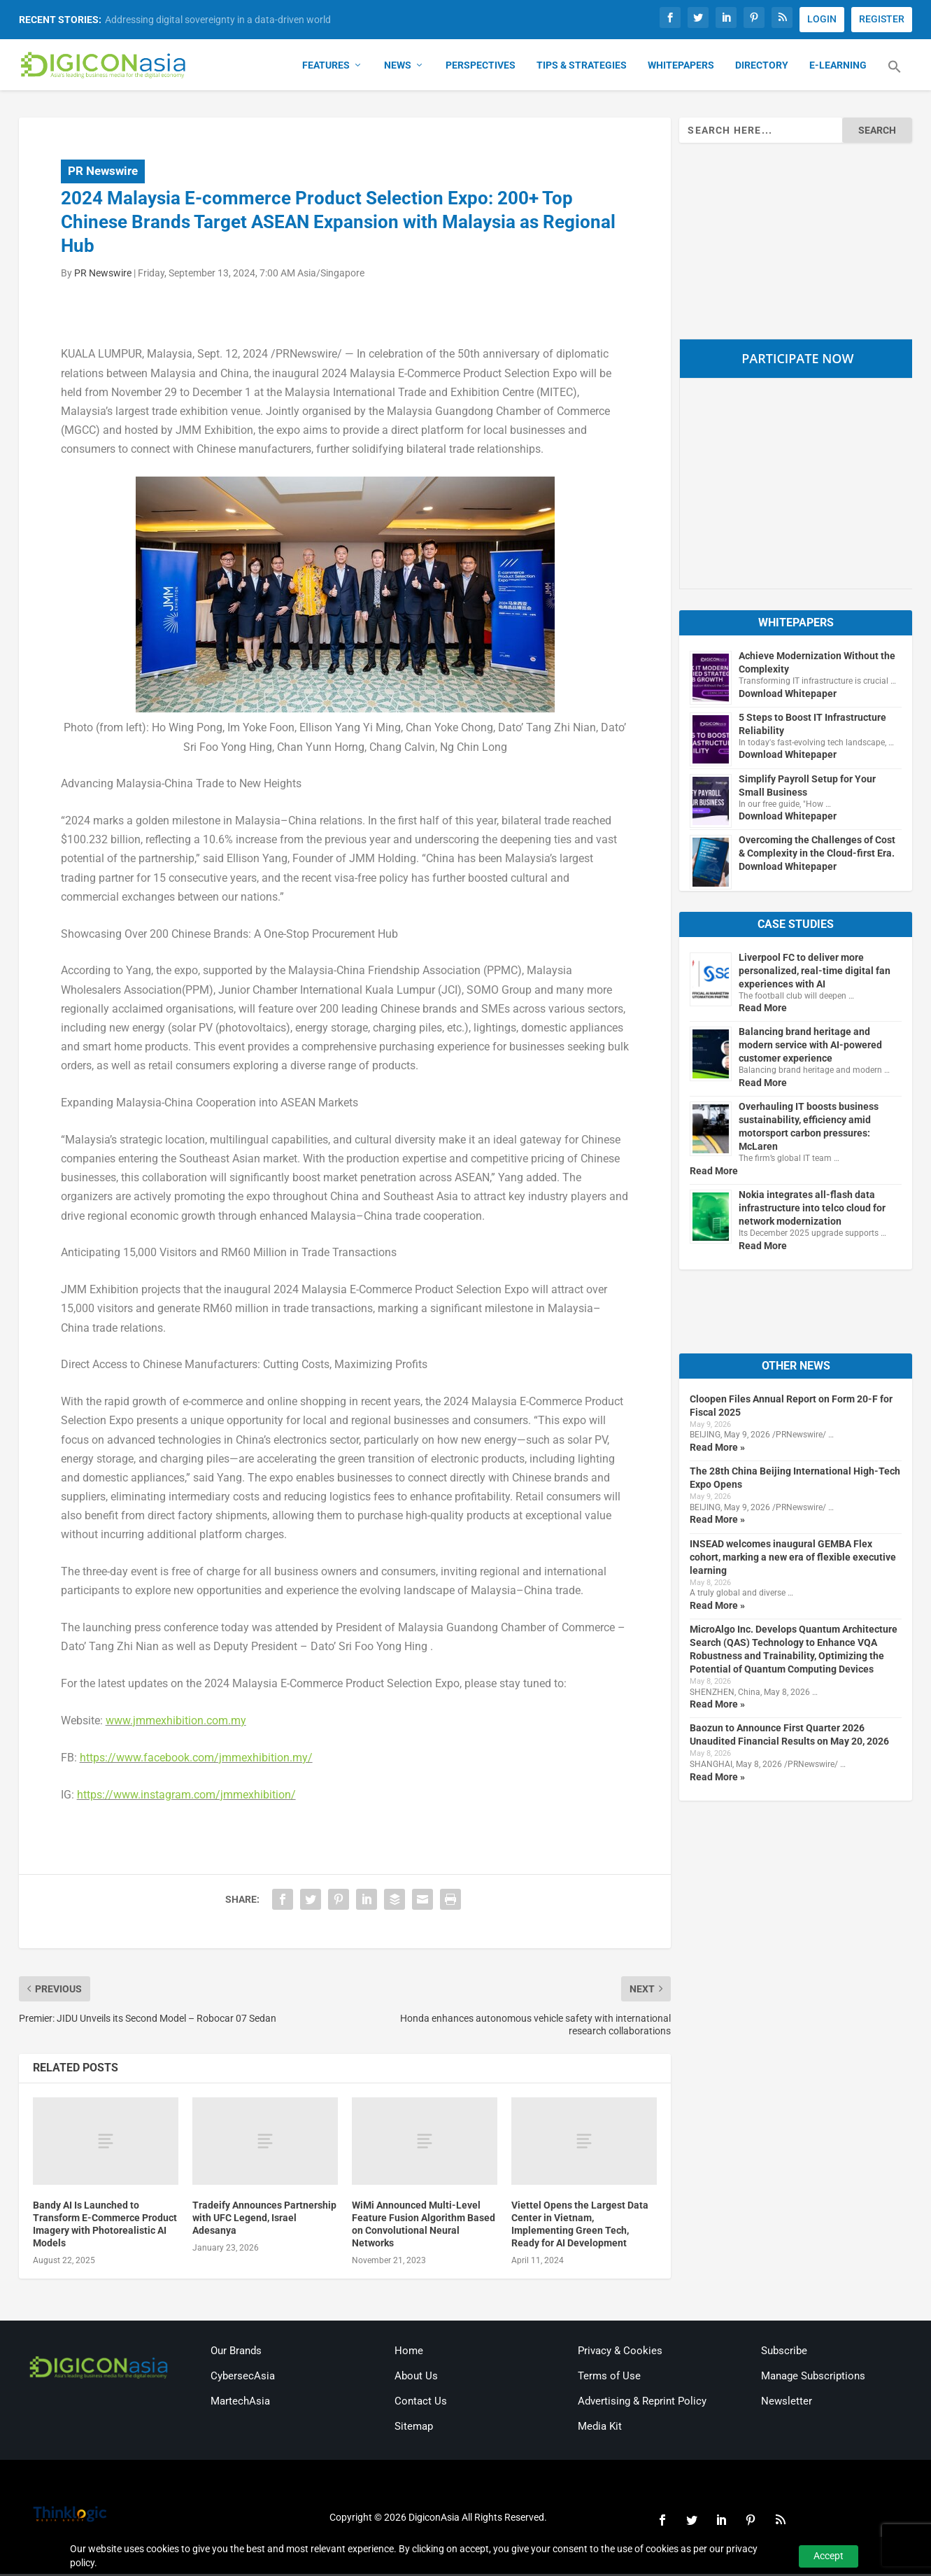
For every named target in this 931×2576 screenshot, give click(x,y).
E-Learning (838, 67)
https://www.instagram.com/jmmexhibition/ (186, 1796)
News (397, 67)
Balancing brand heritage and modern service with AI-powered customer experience (810, 1047)
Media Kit (600, 2427)
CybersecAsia (243, 2377)
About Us (416, 2377)
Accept (828, 2555)
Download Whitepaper (788, 695)
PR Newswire (103, 173)
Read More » (717, 1448)
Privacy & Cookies (620, 2352)
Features (326, 67)
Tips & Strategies (581, 67)
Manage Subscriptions (813, 2377)
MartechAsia (240, 2402)
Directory (761, 67)
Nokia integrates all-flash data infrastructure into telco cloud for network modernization (812, 1209)
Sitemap (414, 2427)
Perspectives (481, 67)
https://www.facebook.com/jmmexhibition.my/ (196, 1759)
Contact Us (421, 2402)
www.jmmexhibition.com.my (176, 1722)
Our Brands (236, 2352)
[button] (895, 77)
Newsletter (786, 2402)
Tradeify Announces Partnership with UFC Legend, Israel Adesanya (264, 2219)
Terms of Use (609, 2377)
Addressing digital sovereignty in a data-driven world (218, 19)
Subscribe (784, 2352)
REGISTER (881, 18)
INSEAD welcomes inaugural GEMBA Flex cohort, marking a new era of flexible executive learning (793, 1558)
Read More (763, 1009)
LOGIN (822, 18)
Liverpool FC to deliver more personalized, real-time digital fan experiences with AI (814, 972)
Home (409, 2352)
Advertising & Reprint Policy (642, 2402)
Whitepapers (681, 67)
